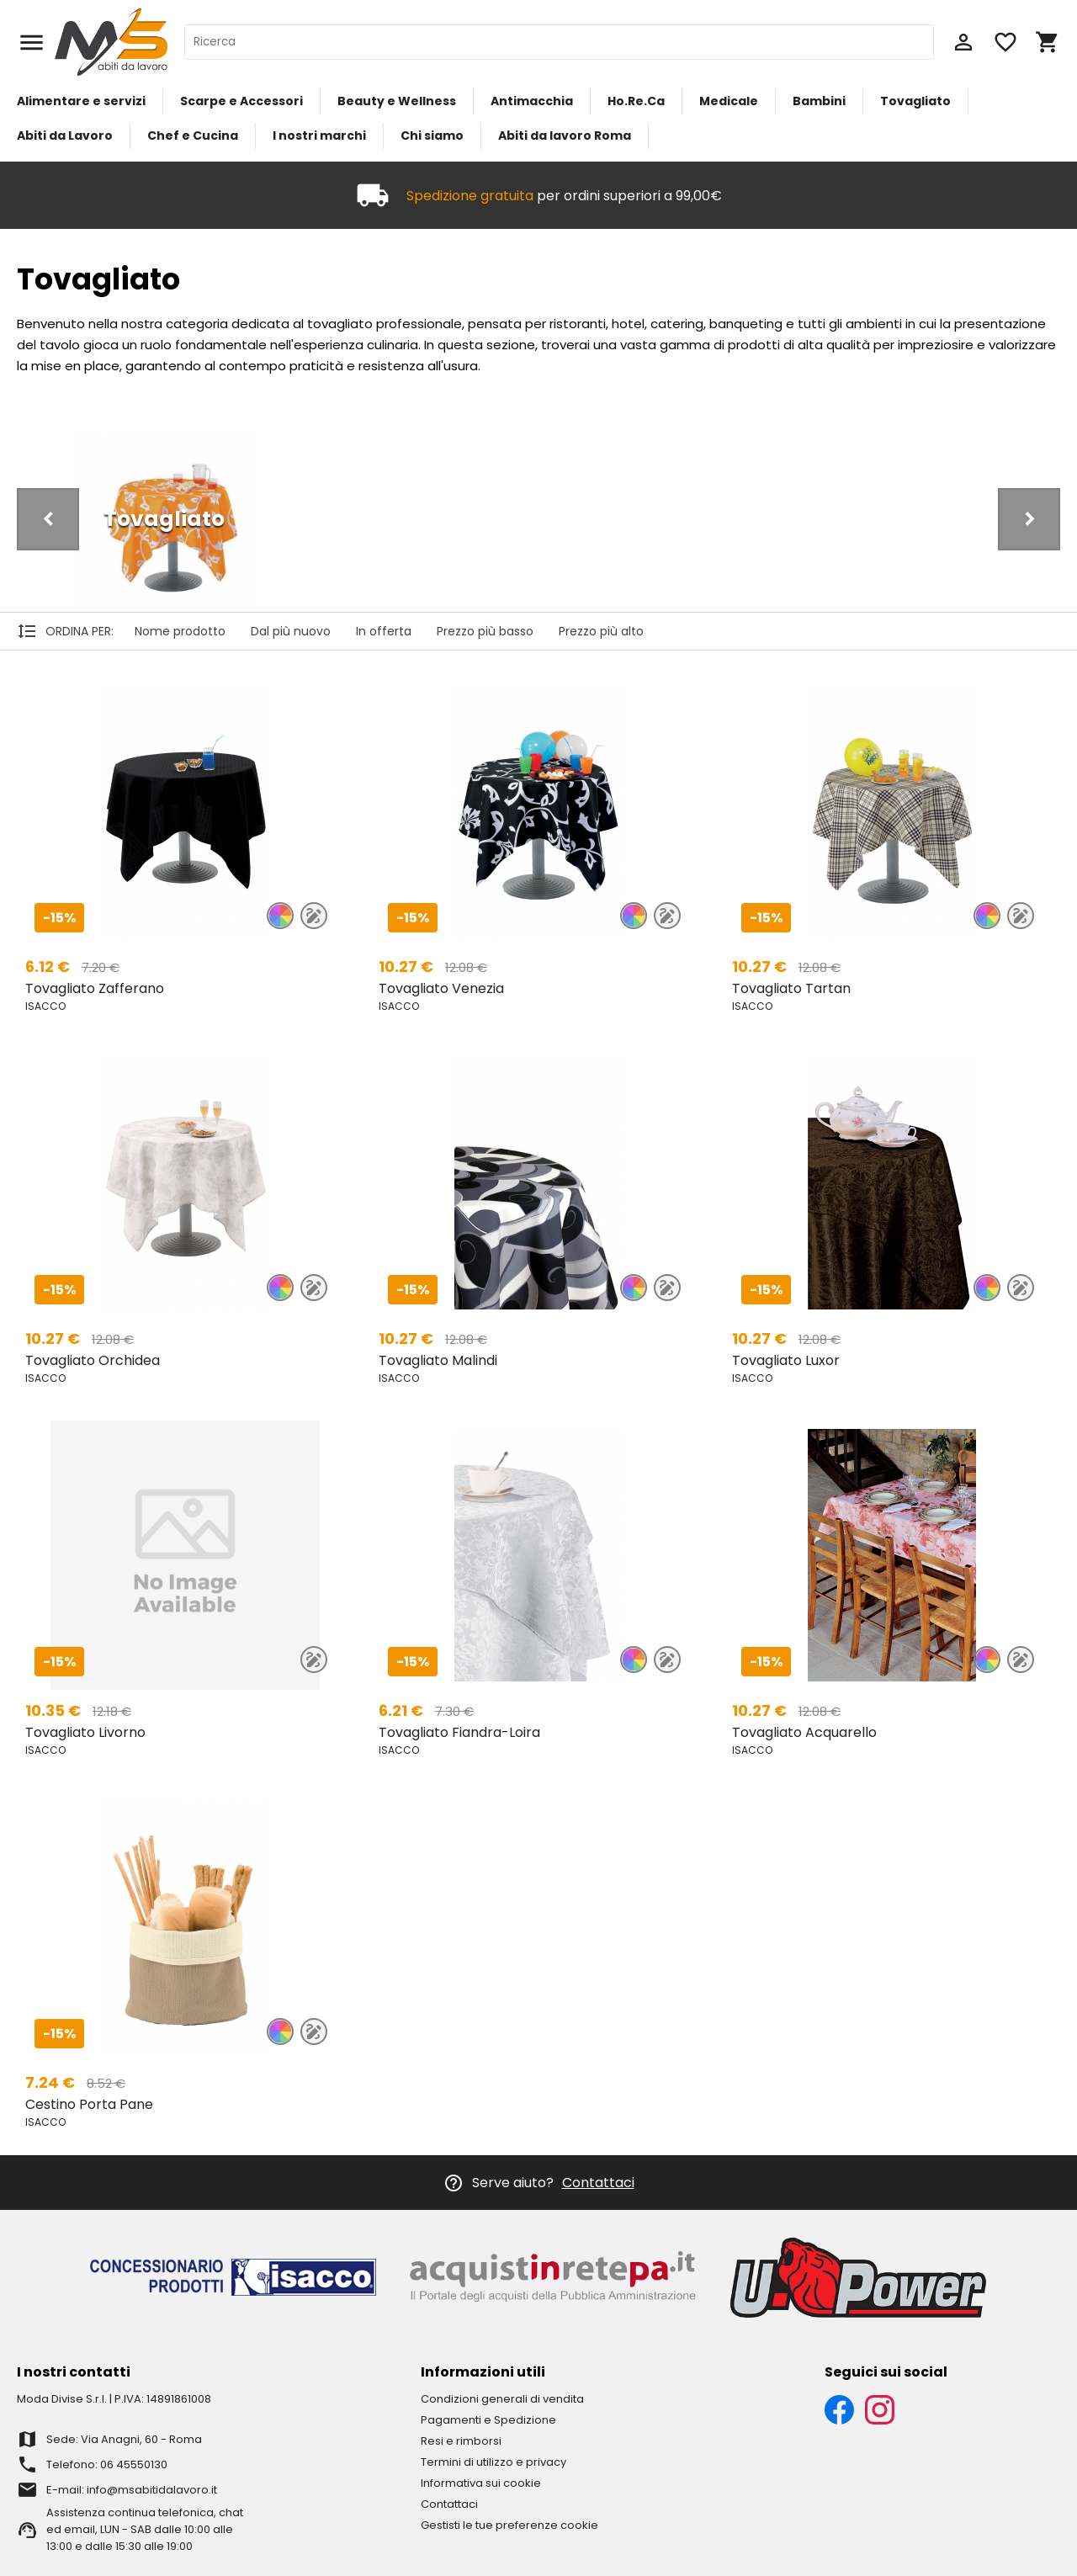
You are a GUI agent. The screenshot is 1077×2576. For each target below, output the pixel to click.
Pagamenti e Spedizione (488, 2420)
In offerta (383, 631)
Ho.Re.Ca (636, 101)
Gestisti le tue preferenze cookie (509, 2525)
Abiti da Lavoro (65, 135)
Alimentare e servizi (81, 101)
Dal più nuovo (291, 631)
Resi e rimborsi (461, 2441)
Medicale (728, 101)
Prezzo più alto (601, 631)
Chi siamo (432, 135)
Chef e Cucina (192, 135)
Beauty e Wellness (396, 101)
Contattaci (598, 2182)
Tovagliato (915, 101)
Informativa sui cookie (481, 2483)
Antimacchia (532, 101)
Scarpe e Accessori (241, 101)
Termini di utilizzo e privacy (493, 2462)
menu (31, 42)
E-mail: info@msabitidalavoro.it (131, 2490)
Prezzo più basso (485, 631)
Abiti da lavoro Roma (564, 135)
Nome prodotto (180, 631)
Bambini (819, 101)
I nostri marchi (319, 135)
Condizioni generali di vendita (502, 2399)
